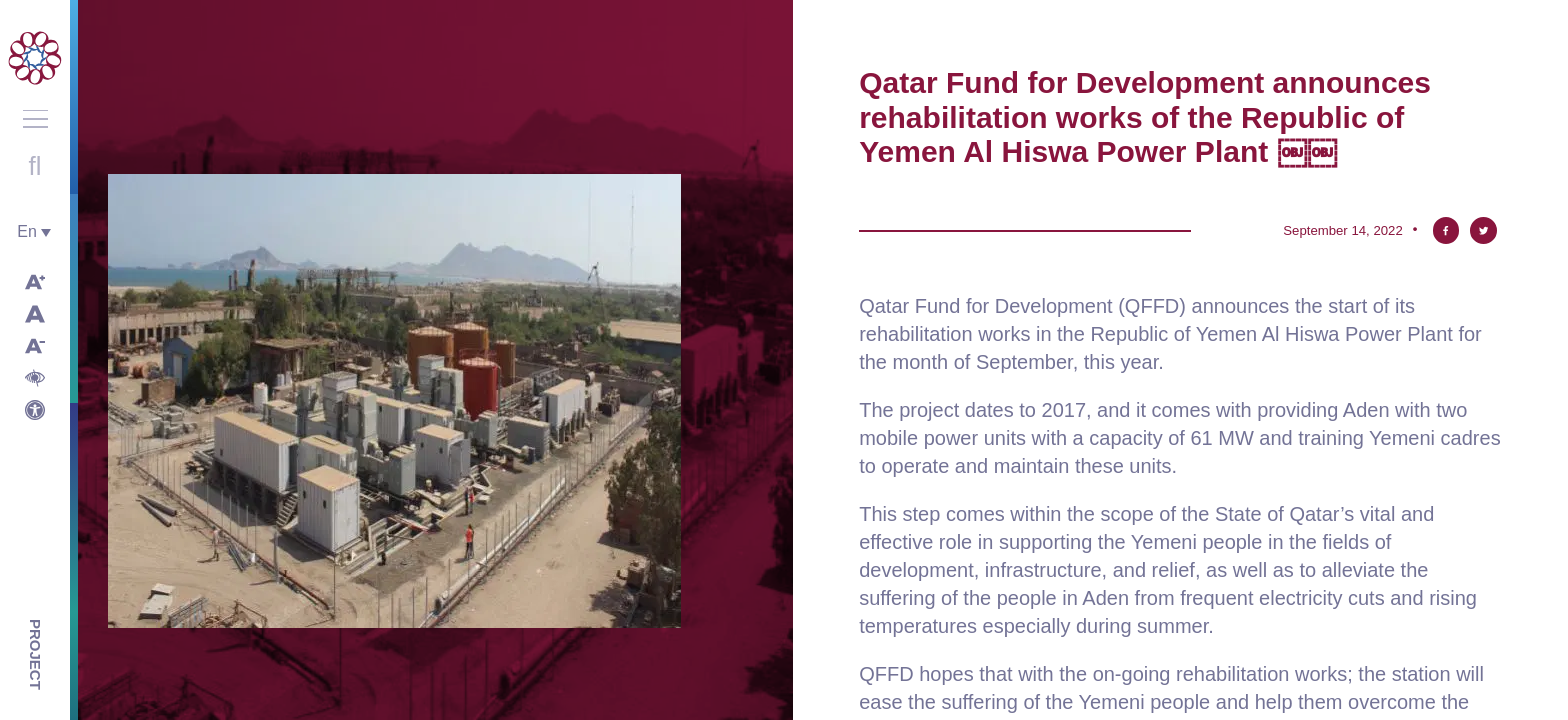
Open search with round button (35, 166)
